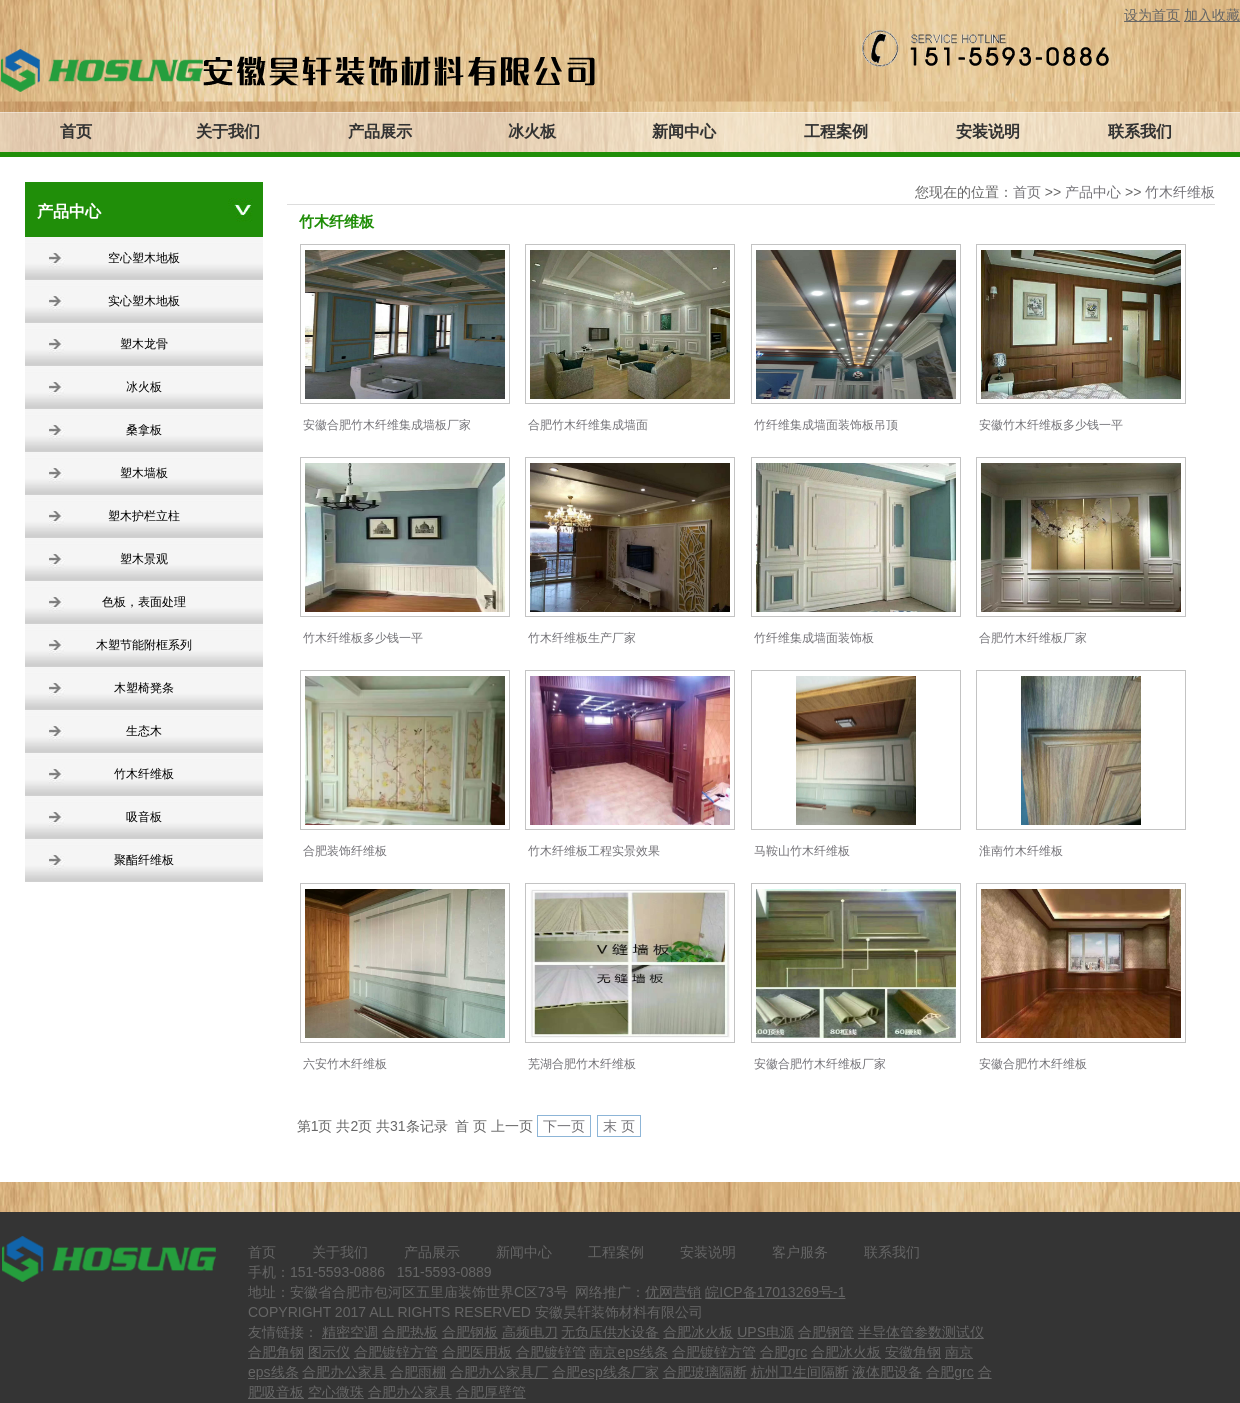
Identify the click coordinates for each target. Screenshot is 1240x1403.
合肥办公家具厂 (499, 1372)
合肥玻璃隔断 (705, 1372)
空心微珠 (336, 1392)
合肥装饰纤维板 (345, 851)
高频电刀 (530, 1332)
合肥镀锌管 (551, 1352)
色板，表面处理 (144, 602)
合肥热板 (410, 1332)
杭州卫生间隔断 (800, 1372)
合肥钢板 (470, 1332)
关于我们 (340, 1252)
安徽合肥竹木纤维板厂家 (820, 1064)
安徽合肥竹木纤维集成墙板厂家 (387, 425)
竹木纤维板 (144, 774)
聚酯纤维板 (144, 860)
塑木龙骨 (144, 344)
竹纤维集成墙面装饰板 (814, 638)
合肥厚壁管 (491, 1392)
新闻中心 (524, 1252)
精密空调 (350, 1332)
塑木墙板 (144, 473)
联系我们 (892, 1252)
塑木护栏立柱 (144, 516)
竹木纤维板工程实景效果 (594, 851)
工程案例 (616, 1252)
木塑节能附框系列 (144, 645)
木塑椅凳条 (144, 688)
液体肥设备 (887, 1372)
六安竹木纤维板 (345, 1064)
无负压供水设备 (610, 1332)
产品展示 (432, 1252)
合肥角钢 (276, 1352)
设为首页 (1152, 15)
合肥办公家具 (344, 1372)
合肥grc (783, 1352)
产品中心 (1093, 192)
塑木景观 (144, 559)
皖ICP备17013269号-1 (775, 1292)
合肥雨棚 (418, 1372)
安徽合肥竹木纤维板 (1033, 1064)
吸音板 (144, 817)
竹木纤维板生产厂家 (582, 638)
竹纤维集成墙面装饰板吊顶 (826, 425)
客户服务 (800, 1252)
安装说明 (708, 1252)
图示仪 (329, 1352)
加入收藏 (1212, 15)
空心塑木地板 (144, 258)
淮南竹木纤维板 (1021, 851)
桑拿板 (144, 430)
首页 (1027, 192)
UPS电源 (765, 1332)
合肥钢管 (826, 1332)
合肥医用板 (477, 1352)
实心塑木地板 (144, 301)
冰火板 (144, 387)
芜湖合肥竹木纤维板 (582, 1064)
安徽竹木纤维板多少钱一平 (1051, 425)
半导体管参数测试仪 (921, 1332)
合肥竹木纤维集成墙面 (588, 425)
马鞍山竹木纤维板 (802, 851)
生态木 (144, 731)
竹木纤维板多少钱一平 (363, 638)
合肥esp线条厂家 (605, 1372)
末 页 (619, 1126)
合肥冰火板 (698, 1332)
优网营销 (673, 1292)
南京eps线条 (628, 1352)
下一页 (564, 1126)
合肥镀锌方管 (396, 1352)
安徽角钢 (913, 1352)
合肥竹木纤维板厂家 (1033, 638)
